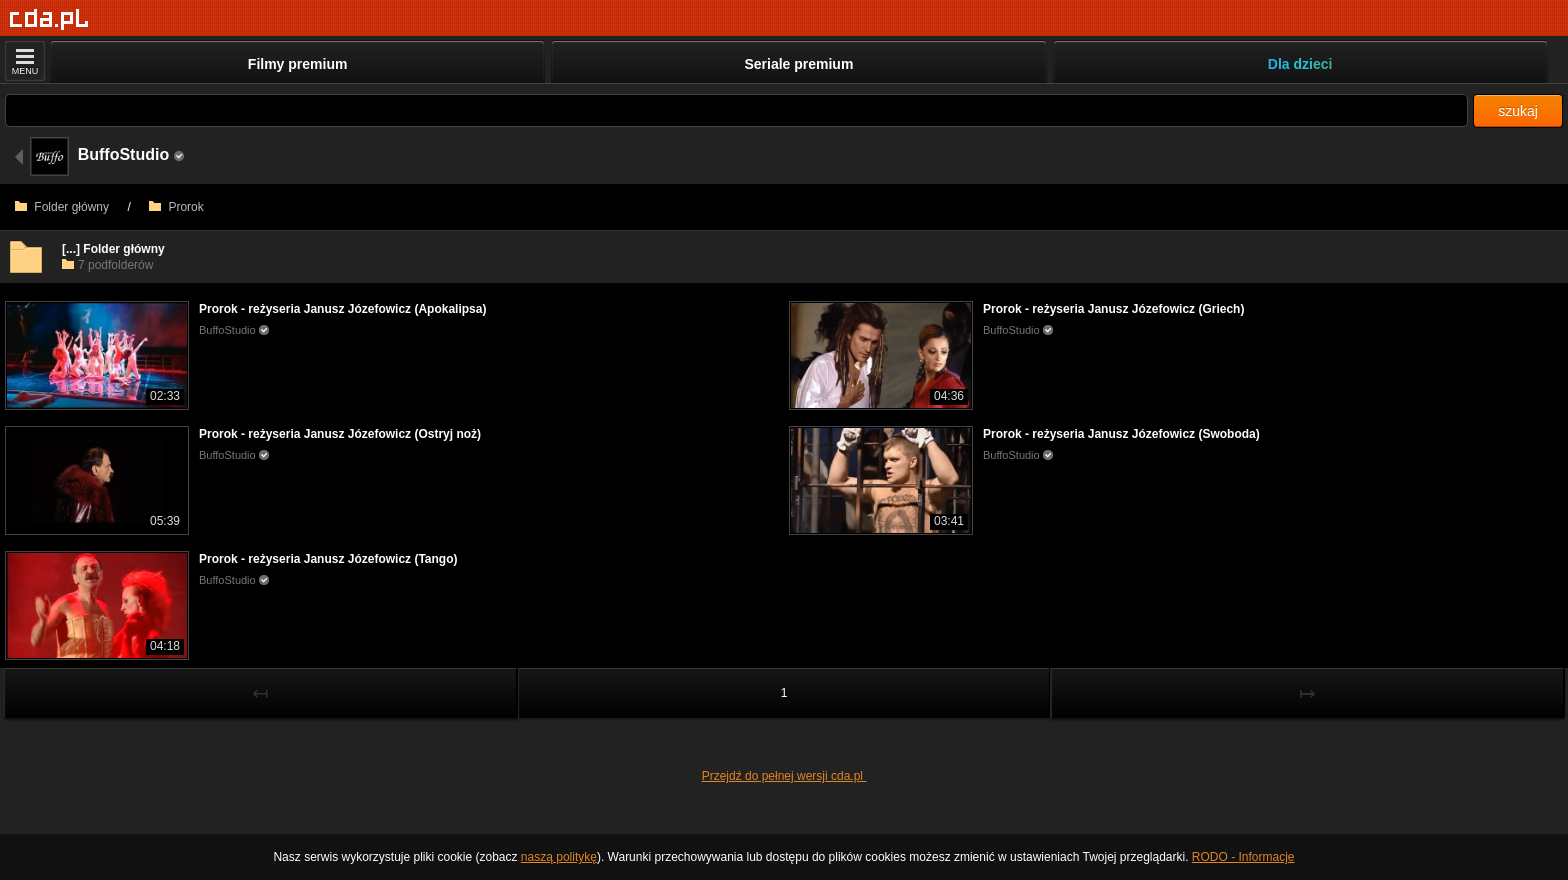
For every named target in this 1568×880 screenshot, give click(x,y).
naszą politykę (559, 857)
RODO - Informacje (1243, 857)
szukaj (1518, 111)
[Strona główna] (49, 19)
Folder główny (62, 207)
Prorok (176, 207)
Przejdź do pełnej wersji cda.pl (784, 776)
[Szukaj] (736, 110)
